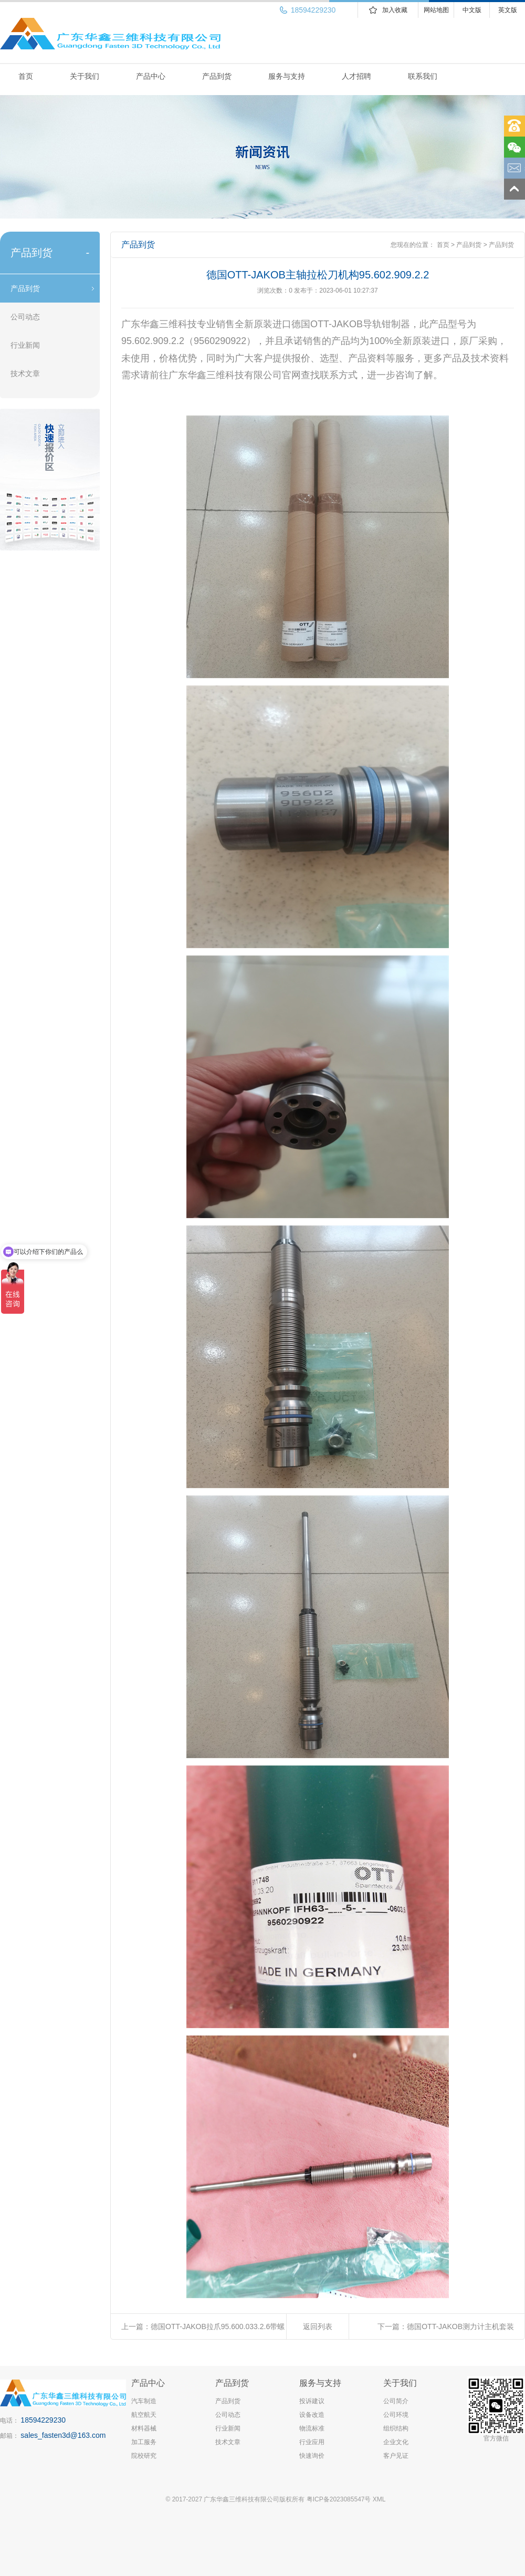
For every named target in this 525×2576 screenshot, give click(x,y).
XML (379, 2499)
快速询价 (311, 2455)
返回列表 (317, 2326)
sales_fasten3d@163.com (63, 2435)
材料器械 (143, 2428)
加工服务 (143, 2442)
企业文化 (395, 2442)
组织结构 (395, 2428)
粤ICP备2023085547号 (339, 2499)
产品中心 (150, 76)
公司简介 (395, 2401)
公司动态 (25, 317)
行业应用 (311, 2442)
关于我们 (84, 76)
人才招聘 (356, 76)
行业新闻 (25, 345)
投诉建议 (311, 2401)
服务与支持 (286, 76)
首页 (25, 76)
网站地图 (436, 10)
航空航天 (143, 2414)
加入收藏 (394, 10)
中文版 (472, 10)
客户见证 (395, 2455)
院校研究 (143, 2455)
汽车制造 (143, 2401)
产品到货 (217, 76)
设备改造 (311, 2414)
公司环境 (395, 2414)
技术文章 (25, 373)
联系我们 (422, 76)
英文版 (507, 10)
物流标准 (311, 2428)
